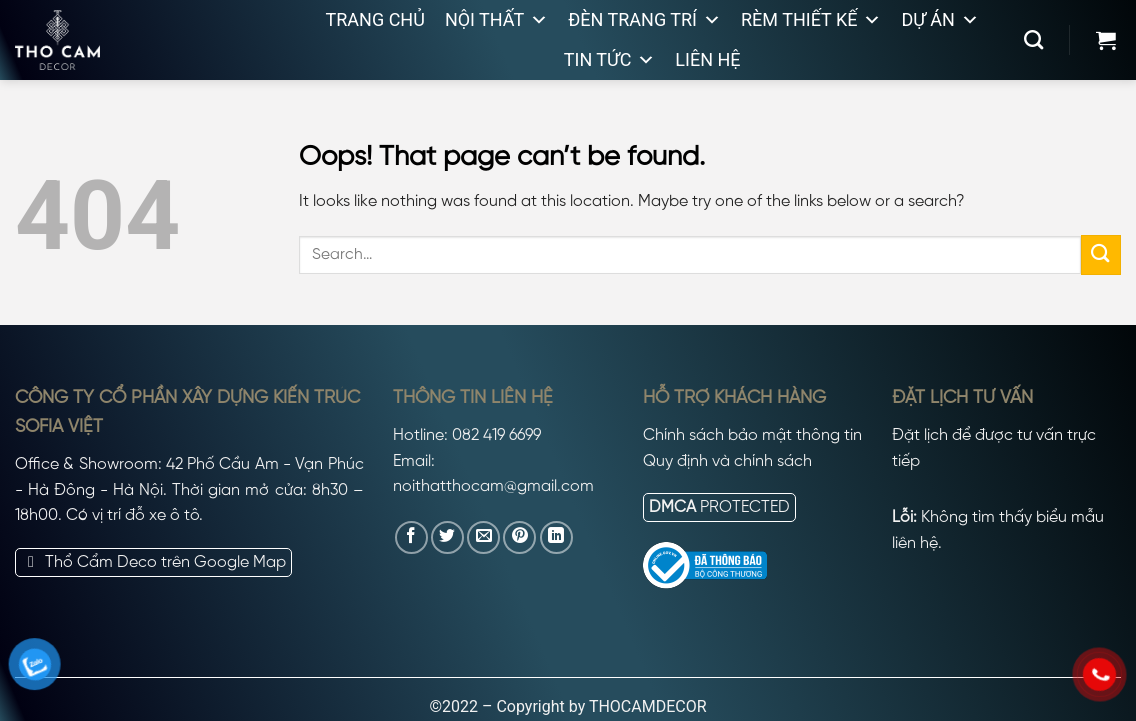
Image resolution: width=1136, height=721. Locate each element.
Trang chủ (375, 19)
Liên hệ (707, 59)
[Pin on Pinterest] (519, 537)
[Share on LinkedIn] (556, 537)
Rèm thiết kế (811, 20)
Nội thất (496, 20)
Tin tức (610, 60)
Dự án (939, 20)
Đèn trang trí (644, 20)
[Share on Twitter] (447, 537)
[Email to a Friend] (483, 537)
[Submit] (1101, 254)
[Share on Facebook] (411, 537)
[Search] (1033, 39)
